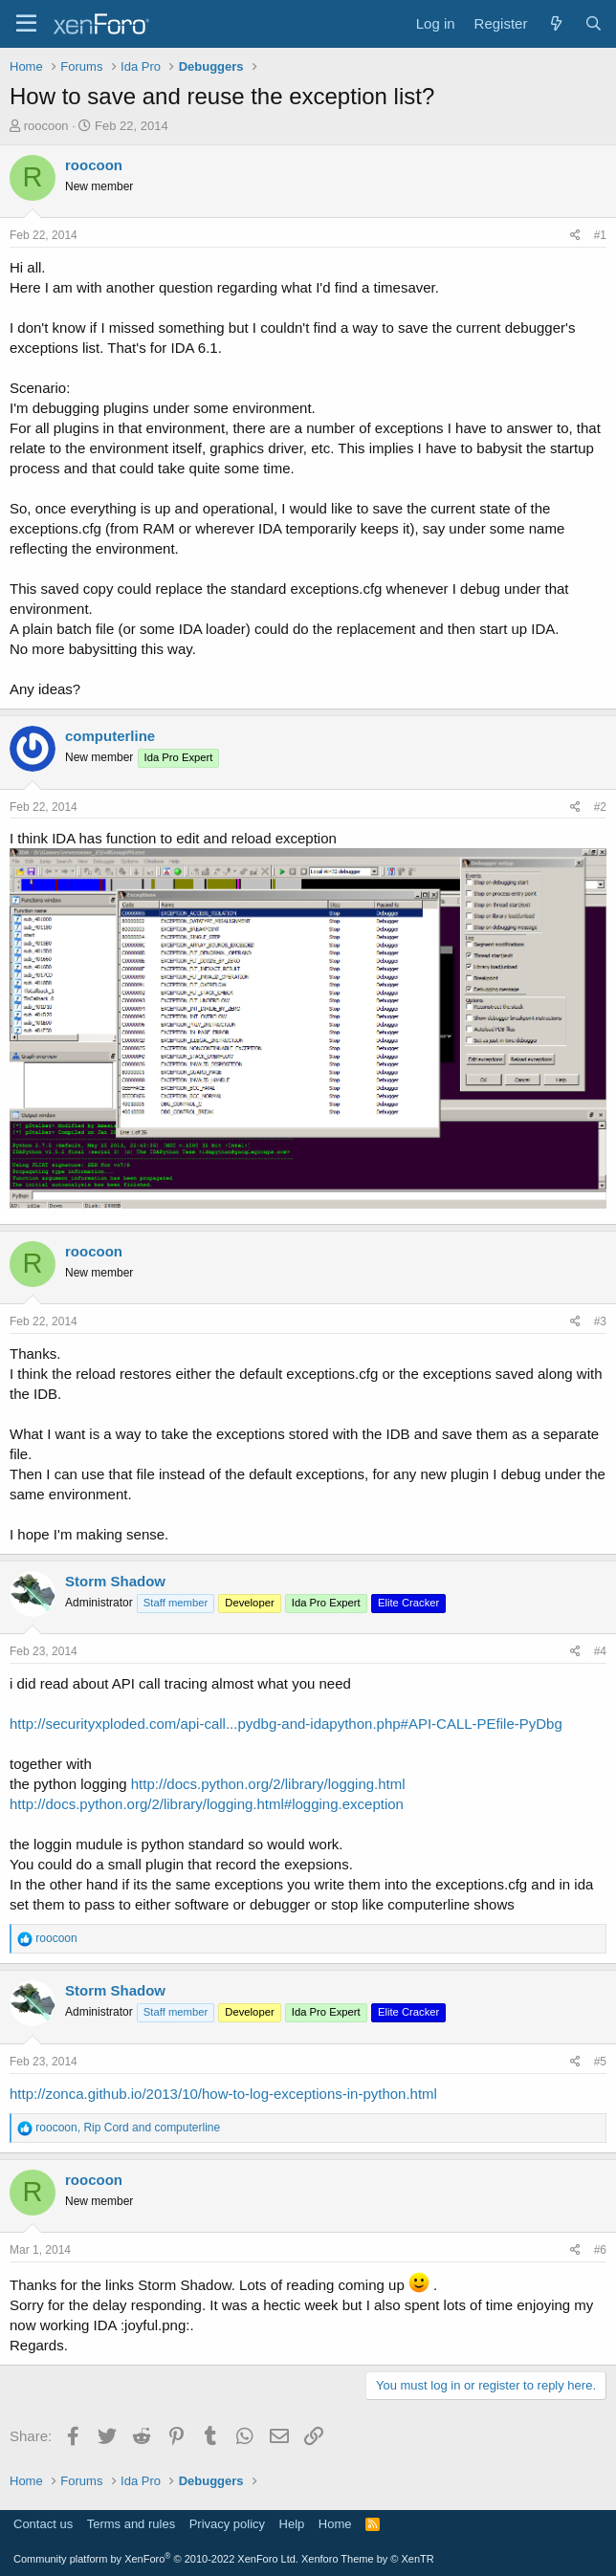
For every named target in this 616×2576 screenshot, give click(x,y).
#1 (600, 235)
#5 (600, 2061)
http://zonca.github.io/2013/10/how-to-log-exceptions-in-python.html (223, 2093)
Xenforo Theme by (367, 2559)
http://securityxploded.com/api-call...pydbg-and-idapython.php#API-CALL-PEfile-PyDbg (286, 1723)
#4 (600, 1651)
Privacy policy (227, 2524)
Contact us (43, 2524)
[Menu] (26, 24)
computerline (110, 736)
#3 (600, 1321)
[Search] (593, 23)
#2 (600, 807)
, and (127, 2127)
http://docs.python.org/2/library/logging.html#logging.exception (207, 1804)
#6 (600, 2250)
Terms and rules (131, 2524)
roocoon (46, 126)
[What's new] (555, 23)
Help (292, 2524)
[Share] (575, 236)
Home (335, 2524)
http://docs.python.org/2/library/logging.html (268, 1784)
